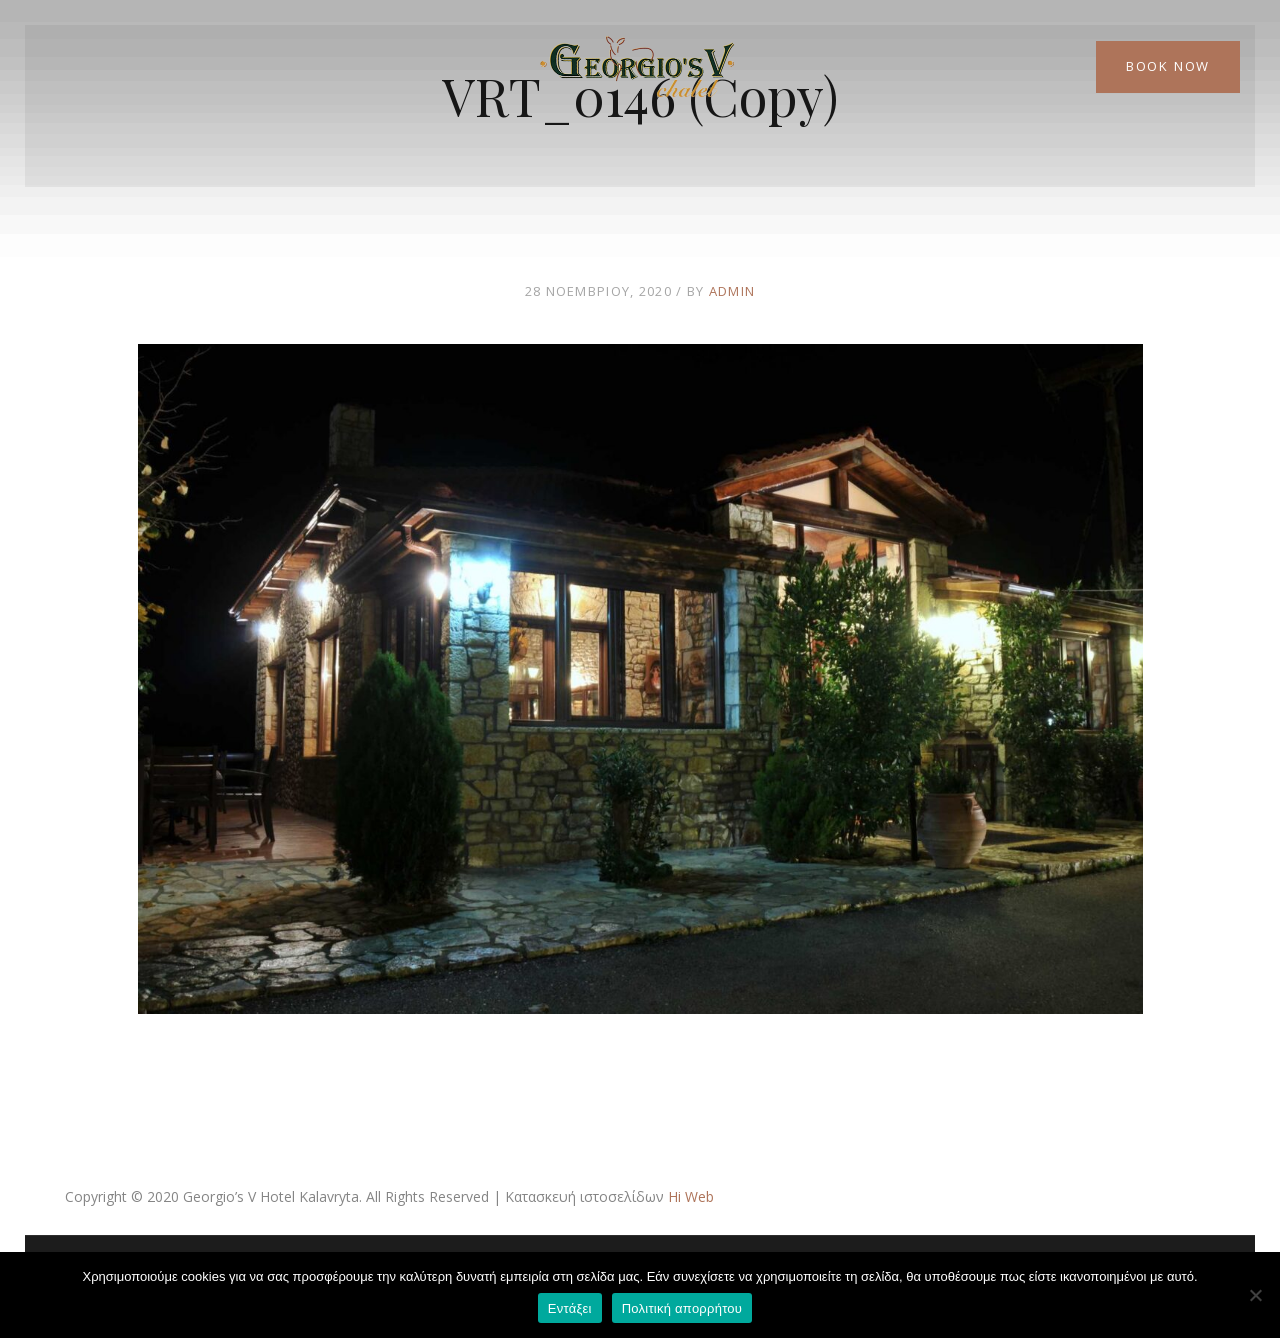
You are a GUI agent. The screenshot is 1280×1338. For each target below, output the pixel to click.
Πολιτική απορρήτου (682, 1308)
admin (732, 291)
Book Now (1168, 66)
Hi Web (691, 1196)
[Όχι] (1255, 1295)
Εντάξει (570, 1308)
